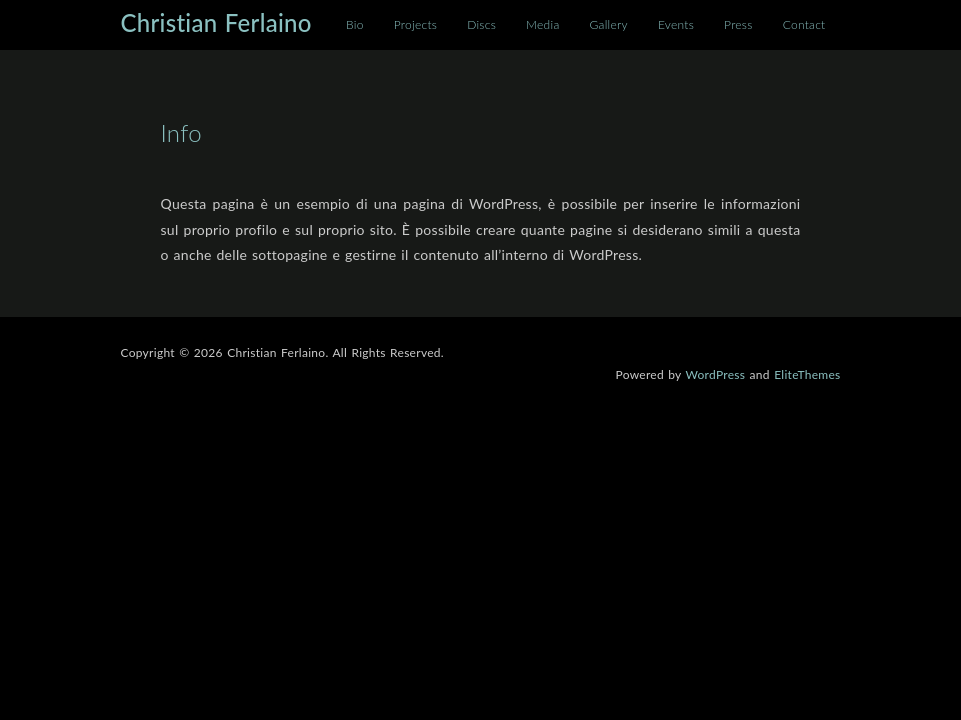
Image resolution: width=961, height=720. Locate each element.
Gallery (609, 24)
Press (738, 24)
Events (676, 24)
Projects (415, 24)
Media (542, 24)
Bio (355, 24)
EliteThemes (807, 374)
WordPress (715, 374)
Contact (804, 24)
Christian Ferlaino (216, 22)
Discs (481, 24)
